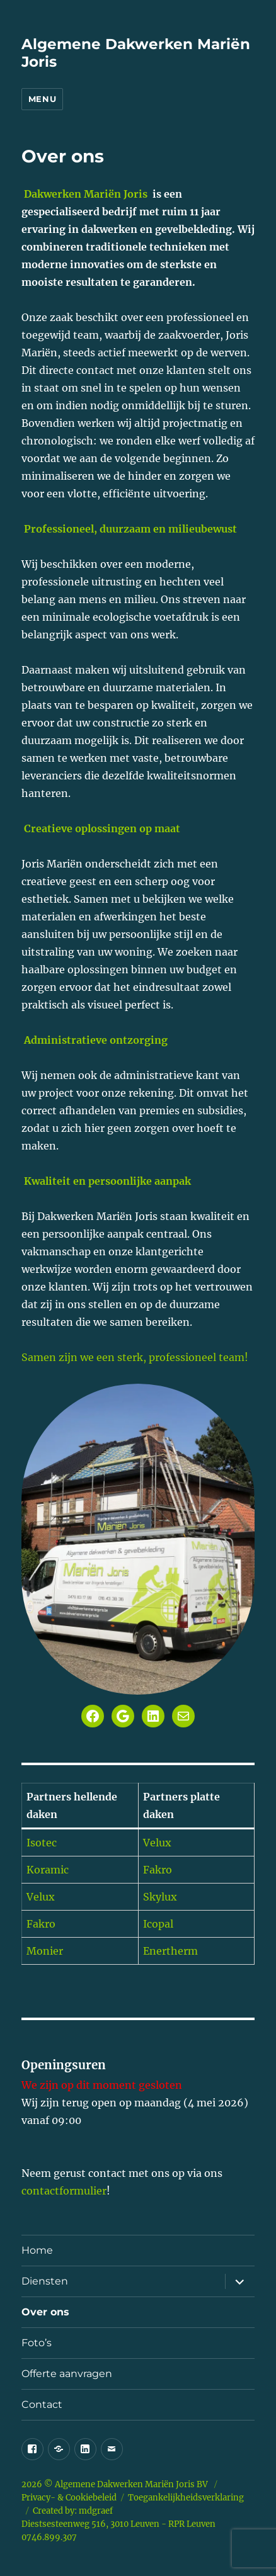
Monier (44, 1951)
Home (37, 2250)
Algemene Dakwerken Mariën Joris (126, 2484)
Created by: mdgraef (73, 2510)
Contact (41, 2404)
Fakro (157, 1869)
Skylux (160, 1896)
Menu (42, 99)
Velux (157, 1842)
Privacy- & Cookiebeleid (69, 2497)
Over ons (45, 2312)
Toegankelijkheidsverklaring (186, 2497)
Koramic (47, 1869)
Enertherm (170, 1951)
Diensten (44, 2281)
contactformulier (63, 2190)
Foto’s (36, 2343)
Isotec (41, 1842)
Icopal (158, 1924)
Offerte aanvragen (66, 2374)
